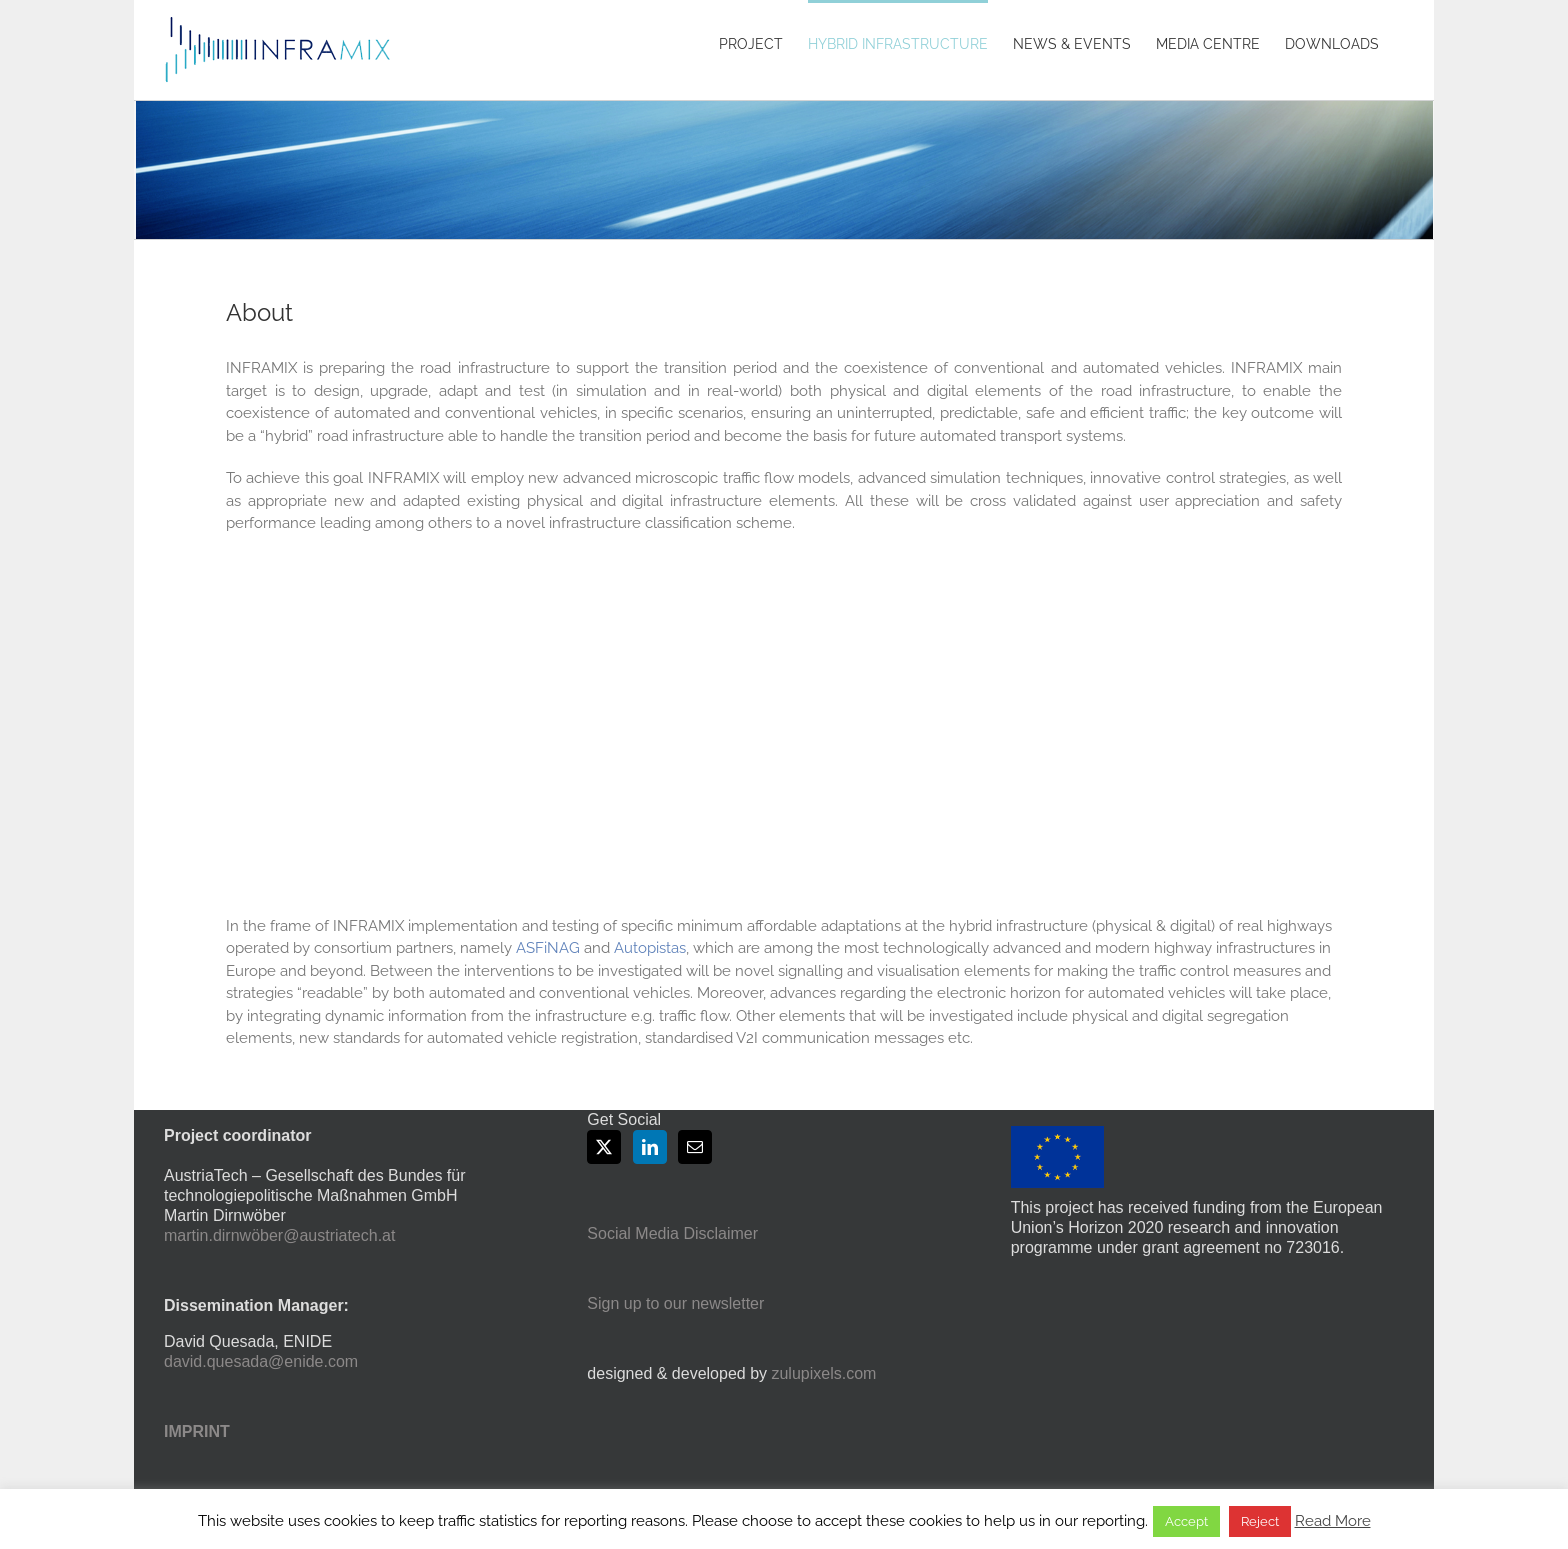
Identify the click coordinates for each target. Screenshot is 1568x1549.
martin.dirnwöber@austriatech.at (279, 1235)
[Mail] (695, 1147)
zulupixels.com (823, 1373)
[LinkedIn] (650, 1147)
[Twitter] (604, 1147)
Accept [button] (1186, 1521)
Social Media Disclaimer (672, 1233)
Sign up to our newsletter (675, 1303)
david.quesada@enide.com (261, 1361)
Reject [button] (1260, 1521)
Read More (1333, 1521)
